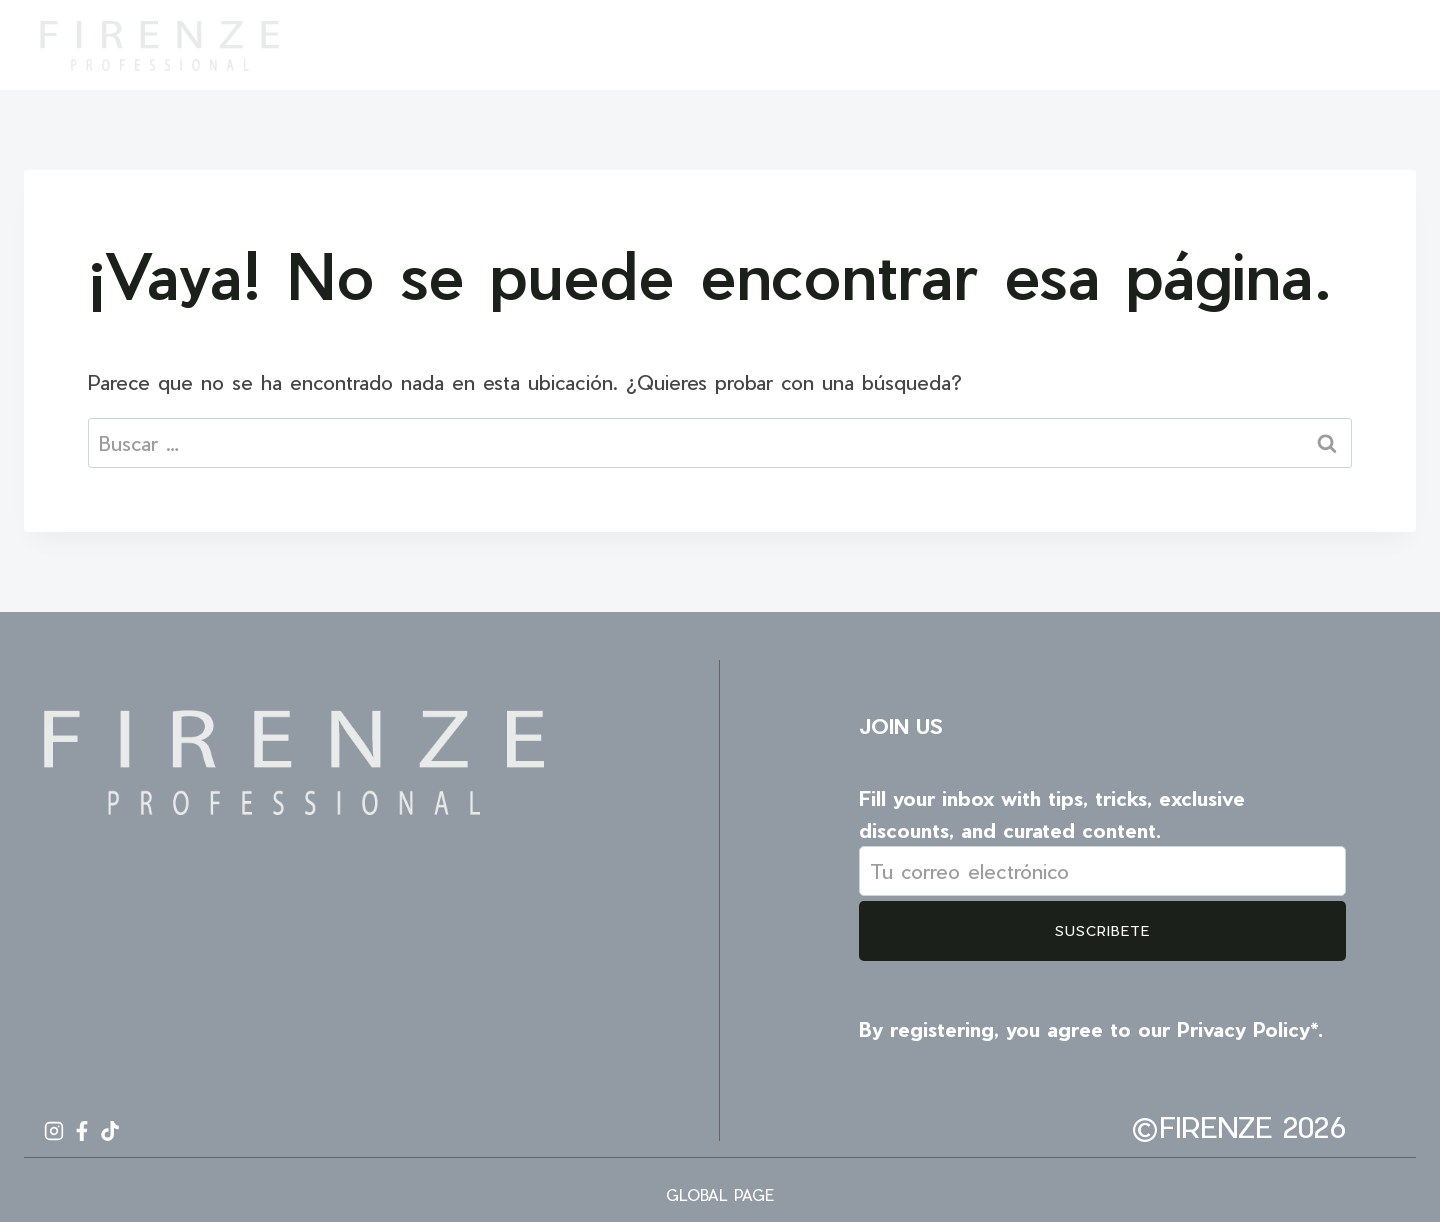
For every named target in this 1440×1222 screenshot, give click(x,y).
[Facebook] (1346, 45)
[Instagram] (1310, 45)
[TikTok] (1382, 45)
